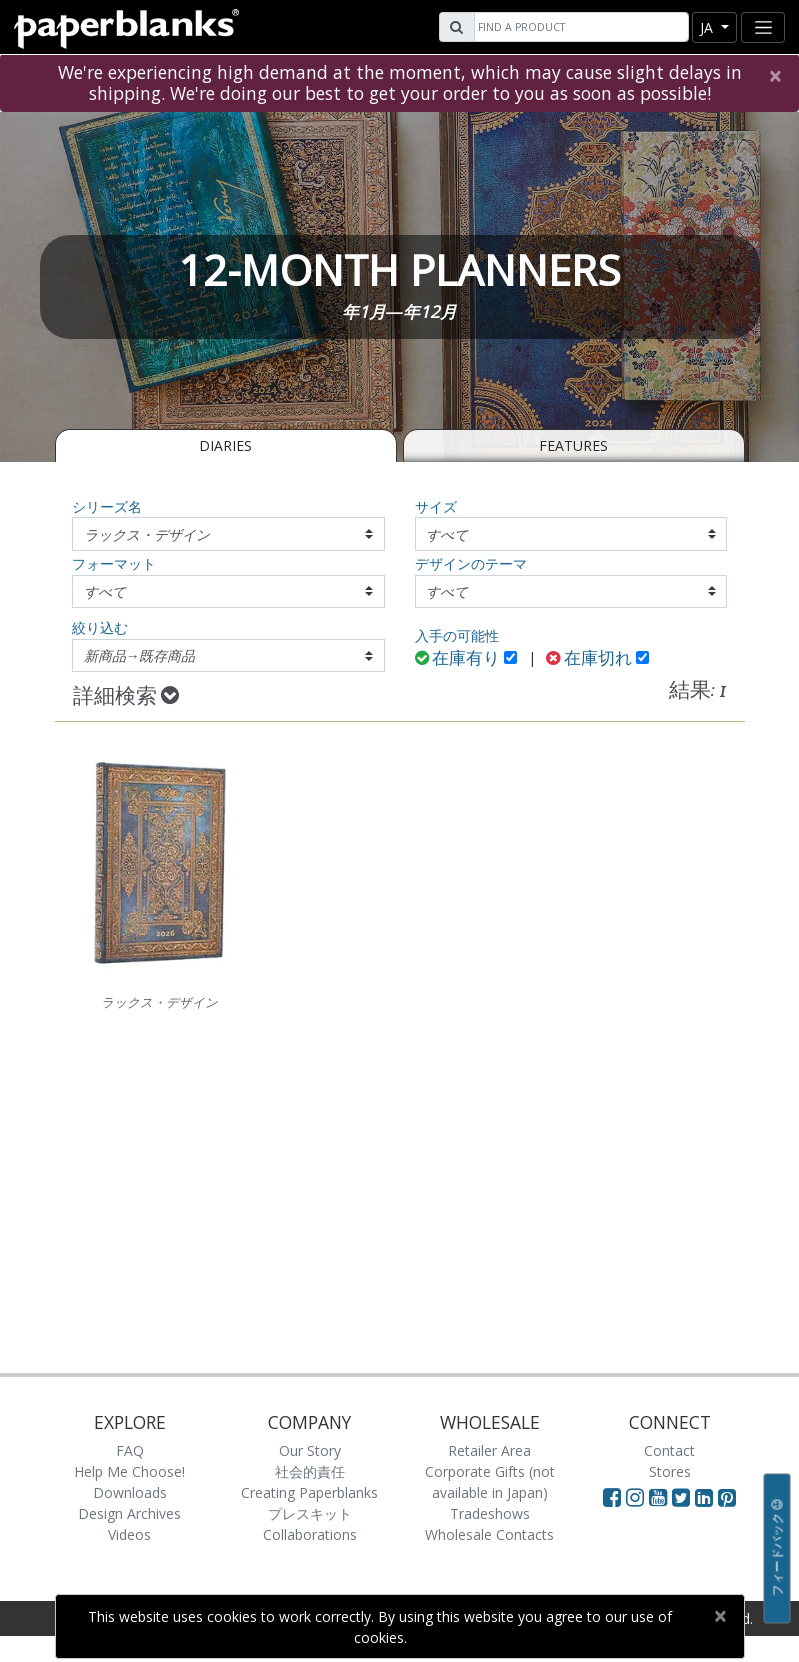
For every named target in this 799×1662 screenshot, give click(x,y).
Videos (129, 1534)
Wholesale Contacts (489, 1534)
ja (708, 27)
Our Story (310, 1450)
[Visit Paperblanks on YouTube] (660, 1497)
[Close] (774, 76)
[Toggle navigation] (763, 27)
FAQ (130, 1450)
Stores (670, 1471)
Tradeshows (490, 1513)
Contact (669, 1450)
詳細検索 (126, 697)
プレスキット (310, 1513)
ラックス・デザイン (147, 534)
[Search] (579, 27)
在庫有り (458, 659)
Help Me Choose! (129, 1471)
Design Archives (129, 1513)
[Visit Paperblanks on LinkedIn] (706, 1497)
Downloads (130, 1492)
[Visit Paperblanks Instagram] (635, 1497)
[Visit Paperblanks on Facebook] (612, 1497)
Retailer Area (489, 1450)
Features (573, 445)
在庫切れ (589, 659)
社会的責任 (310, 1471)
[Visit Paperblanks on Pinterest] (727, 1497)
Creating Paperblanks (309, 1492)
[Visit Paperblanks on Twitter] (683, 1497)
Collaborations (310, 1534)
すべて (447, 534)
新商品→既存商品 (140, 655)
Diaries (225, 445)
